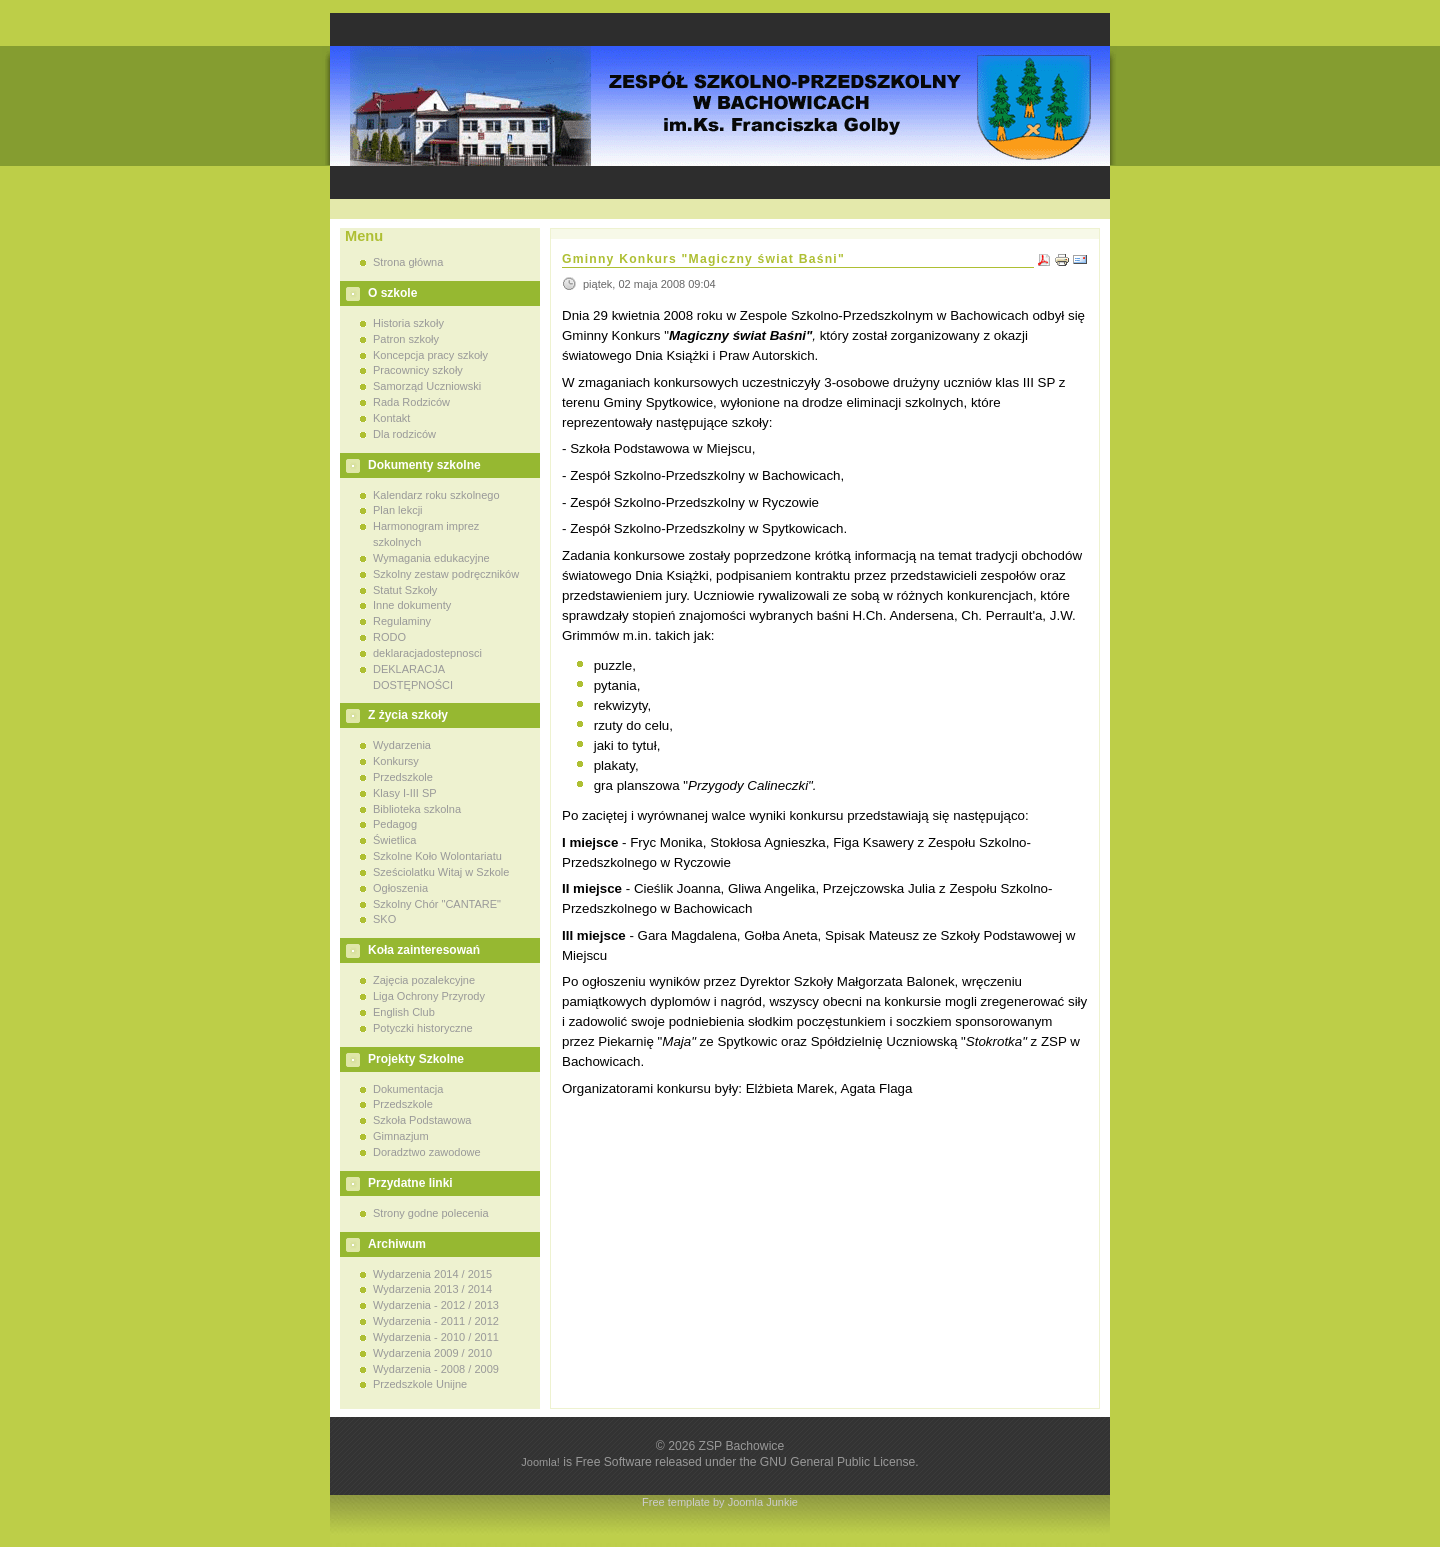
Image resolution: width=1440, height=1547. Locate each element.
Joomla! (540, 1462)
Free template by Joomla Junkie (720, 1502)
